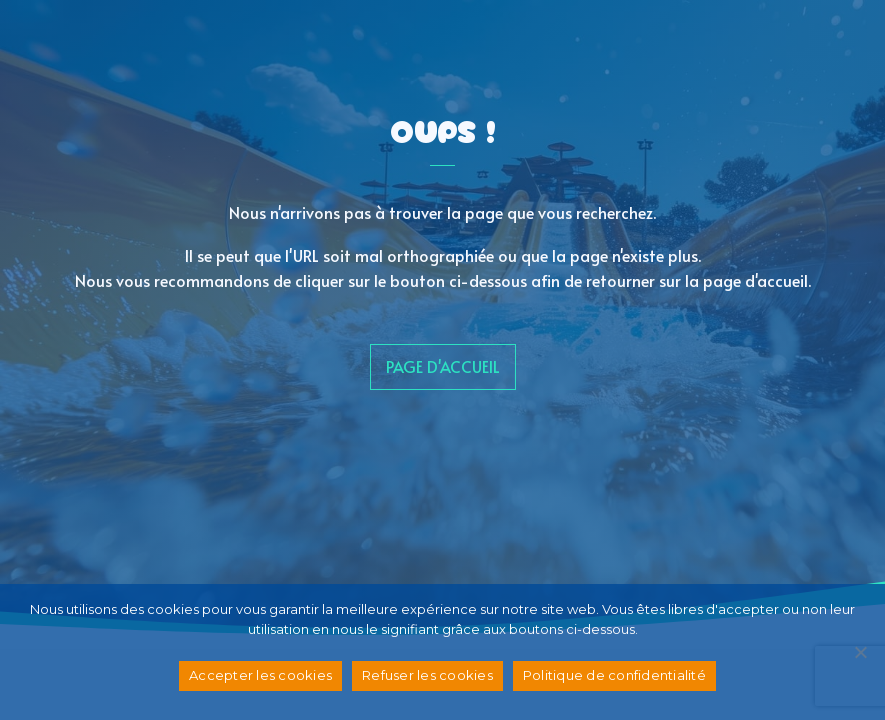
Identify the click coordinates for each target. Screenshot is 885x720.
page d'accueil (443, 366)
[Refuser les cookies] (860, 652)
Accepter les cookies (260, 675)
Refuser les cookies (427, 675)
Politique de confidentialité (614, 675)
